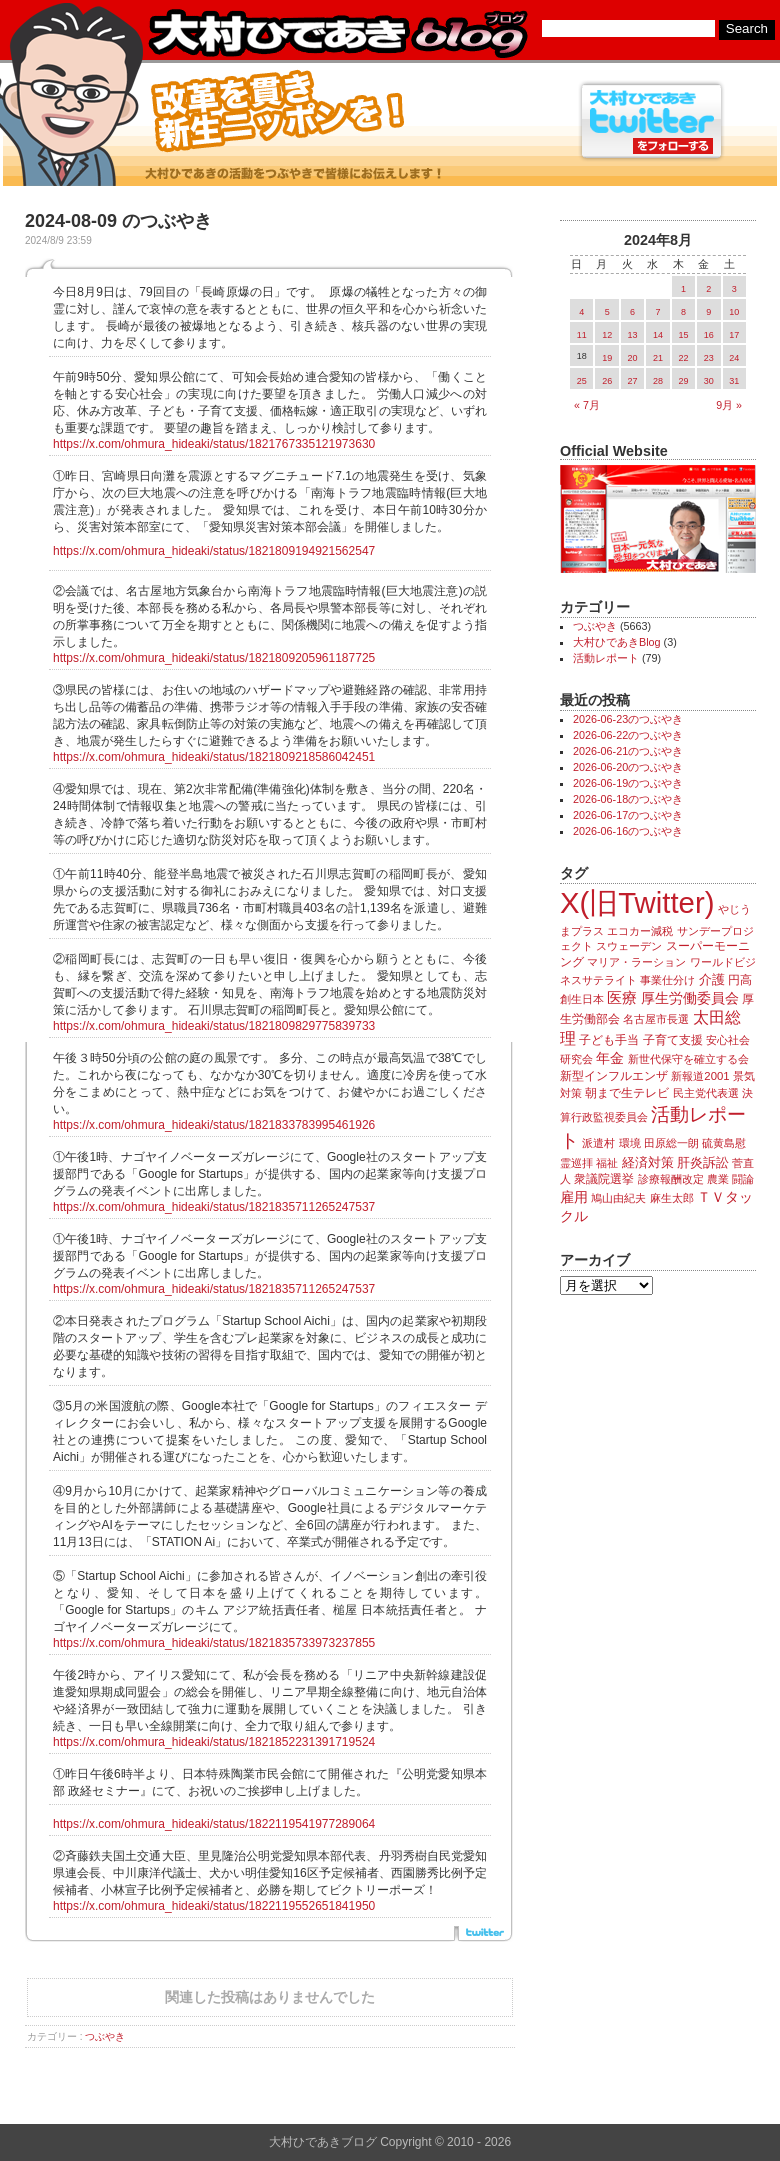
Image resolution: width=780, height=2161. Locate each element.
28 (658, 381)
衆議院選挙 (604, 1179)
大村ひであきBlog (617, 642)
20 (633, 358)
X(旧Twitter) (637, 902)
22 (683, 358)
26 (607, 381)
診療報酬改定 (671, 1179)
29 (683, 381)
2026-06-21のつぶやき (628, 751)
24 (734, 358)
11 (582, 335)
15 (683, 335)
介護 (712, 979)
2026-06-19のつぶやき (628, 783)
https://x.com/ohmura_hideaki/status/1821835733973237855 (214, 1643)
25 (582, 381)
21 (658, 358)
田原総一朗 (671, 1143)
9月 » (729, 405)
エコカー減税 (640, 931)
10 (734, 312)
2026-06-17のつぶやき (628, 815)
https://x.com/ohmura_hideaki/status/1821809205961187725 (214, 658)
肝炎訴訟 (703, 1162)
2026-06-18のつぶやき (628, 799)
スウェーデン (629, 946)
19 (607, 358)
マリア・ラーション (636, 962)
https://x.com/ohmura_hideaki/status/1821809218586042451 (214, 757)
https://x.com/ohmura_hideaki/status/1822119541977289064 (214, 1824)
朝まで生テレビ (627, 1093)
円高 (740, 980)
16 (709, 335)
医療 (622, 998)
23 (709, 358)
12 (607, 335)
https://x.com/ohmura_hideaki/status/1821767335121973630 (214, 444)
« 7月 (587, 405)
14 (658, 335)
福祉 (607, 1163)
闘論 (743, 1179)
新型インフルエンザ (614, 1076)
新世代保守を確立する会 (688, 1059)
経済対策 (648, 1162)
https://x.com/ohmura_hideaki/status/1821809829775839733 (214, 1026)
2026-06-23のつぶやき (628, 719)
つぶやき (105, 2036)
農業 (718, 1179)
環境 (630, 1143)
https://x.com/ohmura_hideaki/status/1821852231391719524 (214, 1742)
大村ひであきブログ (337, 34)
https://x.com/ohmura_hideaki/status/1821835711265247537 (214, 1207)
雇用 (574, 1197)
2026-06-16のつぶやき (628, 831)
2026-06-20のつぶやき (628, 767)
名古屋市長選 (656, 1019)
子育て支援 (673, 1040)
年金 (610, 1058)
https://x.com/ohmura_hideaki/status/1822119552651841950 (214, 1906)
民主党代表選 (706, 1093)
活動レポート (606, 658)
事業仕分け (667, 980)
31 (734, 381)
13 (633, 335)
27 (633, 381)
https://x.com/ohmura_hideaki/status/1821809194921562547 (214, 551)
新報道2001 (700, 1076)
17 (734, 335)
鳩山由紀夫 (618, 1198)
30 (709, 381)
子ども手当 (609, 1040)
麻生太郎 (672, 1198)
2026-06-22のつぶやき (628, 735)
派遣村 (598, 1143)
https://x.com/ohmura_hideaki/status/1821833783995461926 (214, 1125)
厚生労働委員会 (690, 998)
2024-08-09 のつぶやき (118, 221)
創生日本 (582, 999)
